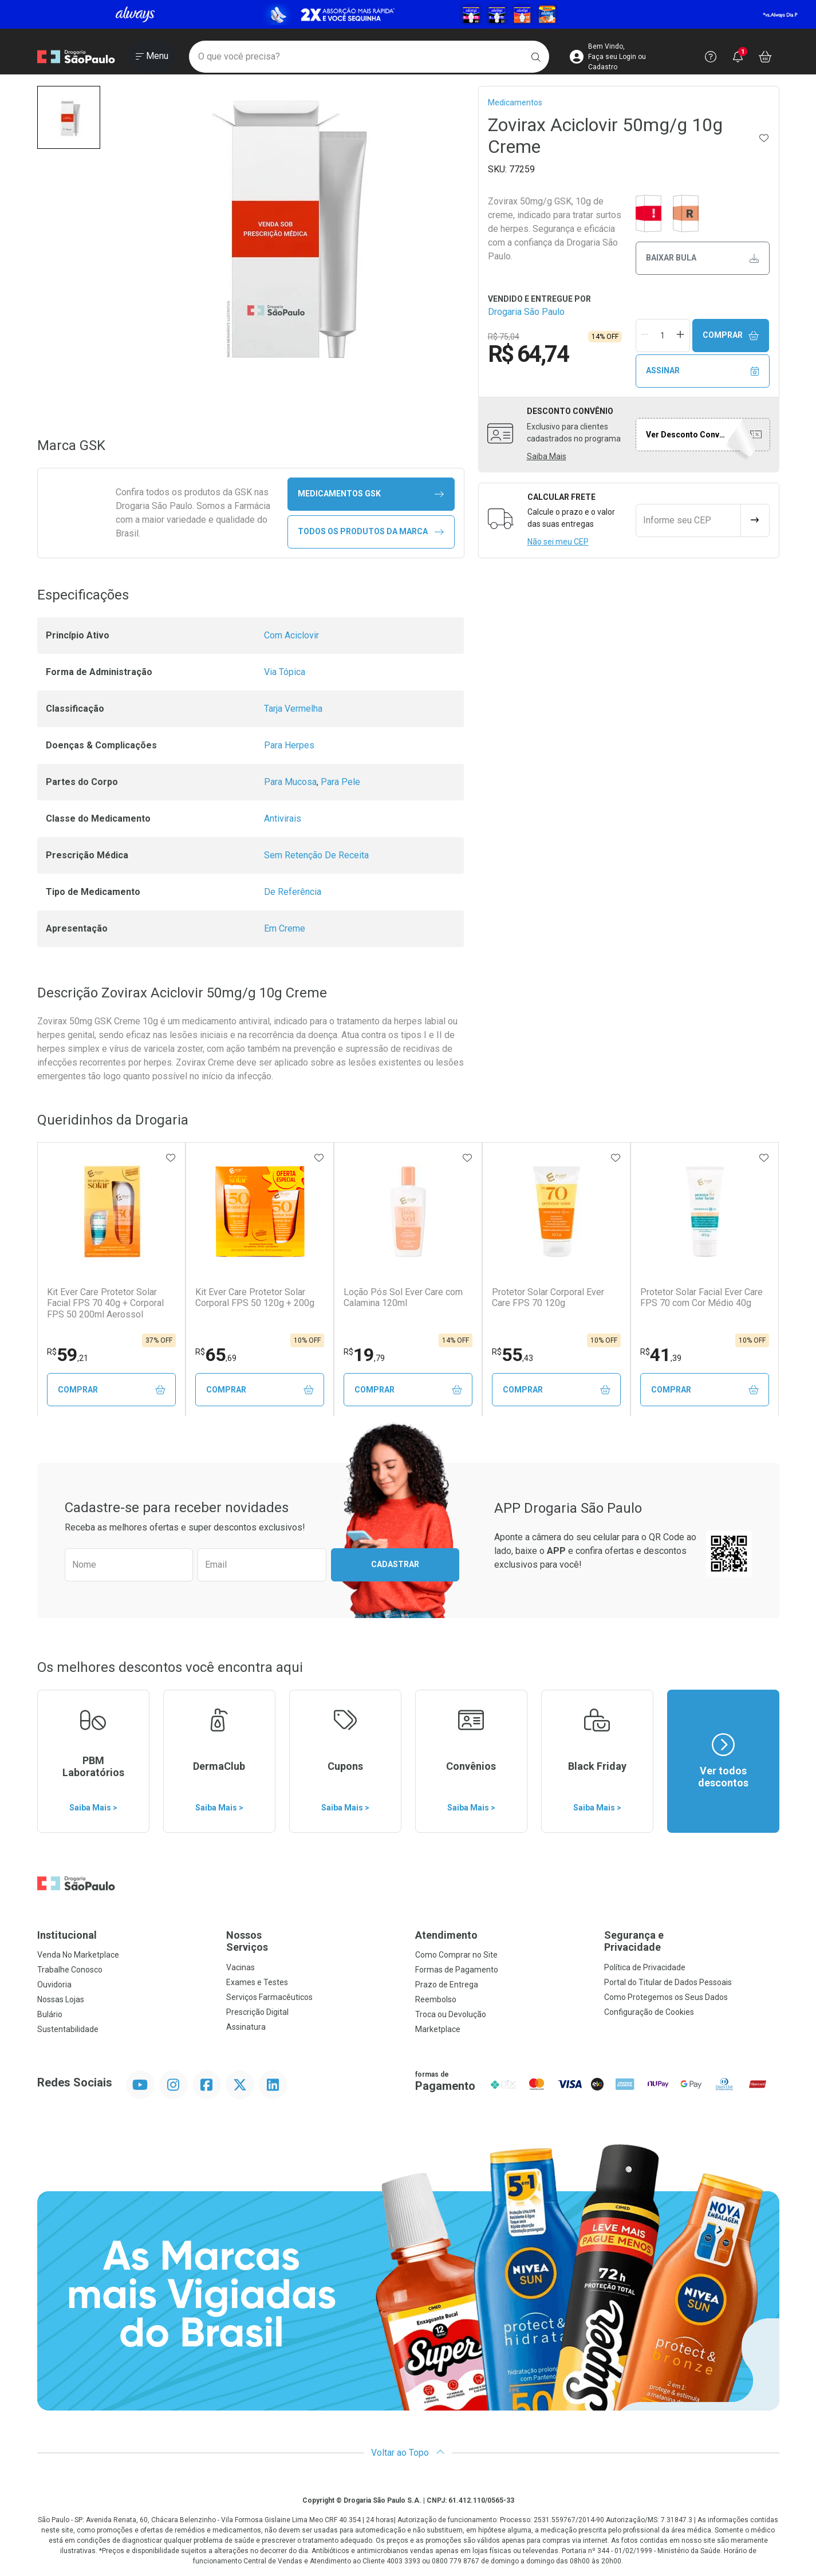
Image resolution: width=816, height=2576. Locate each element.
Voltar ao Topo (408, 2453)
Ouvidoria (54, 1985)
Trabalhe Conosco (70, 1970)
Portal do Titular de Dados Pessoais (668, 1982)
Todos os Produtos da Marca (371, 531)
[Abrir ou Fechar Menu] (152, 57)
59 (67, 1355)
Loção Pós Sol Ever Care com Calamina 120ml (403, 1297)
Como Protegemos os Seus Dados (666, 1997)
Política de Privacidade (644, 1968)
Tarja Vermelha (293, 708)
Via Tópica (284, 671)
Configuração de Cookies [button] (649, 2012)
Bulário (49, 2014)
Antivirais (282, 818)
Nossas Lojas (60, 2000)
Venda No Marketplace (78, 1955)
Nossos (313, 1942)
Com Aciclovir (291, 635)
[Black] (408, 14)
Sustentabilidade (67, 2029)
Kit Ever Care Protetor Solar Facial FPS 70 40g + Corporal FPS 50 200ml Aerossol (105, 1303)
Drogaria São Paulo (526, 311)
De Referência (292, 891)
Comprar (731, 335)
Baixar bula (702, 258)
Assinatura (246, 2027)
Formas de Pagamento (456, 1970)
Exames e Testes (257, 1982)
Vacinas (240, 1968)
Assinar (702, 371)
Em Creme (284, 928)
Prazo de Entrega (446, 1985)
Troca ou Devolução (450, 2014)
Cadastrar (395, 1564)
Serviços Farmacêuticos (269, 1997)
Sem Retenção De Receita (316, 855)
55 (512, 1355)
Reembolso (435, 2000)
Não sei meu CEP (558, 541)
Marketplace (437, 2029)
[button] (68, 117)
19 (364, 1355)
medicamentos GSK (371, 494)
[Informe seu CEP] (688, 520)
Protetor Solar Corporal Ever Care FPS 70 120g (548, 1297)
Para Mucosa (290, 781)
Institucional (67, 1936)
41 (660, 1355)
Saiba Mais (546, 456)
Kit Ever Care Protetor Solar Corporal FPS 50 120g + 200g (254, 1297)
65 (215, 1355)
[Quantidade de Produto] (662, 335)
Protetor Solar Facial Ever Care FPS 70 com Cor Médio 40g (701, 1297)
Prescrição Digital (257, 2012)
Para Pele (340, 781)
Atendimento (446, 1936)
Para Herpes (289, 745)
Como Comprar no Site (456, 1955)
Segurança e (691, 1942)
